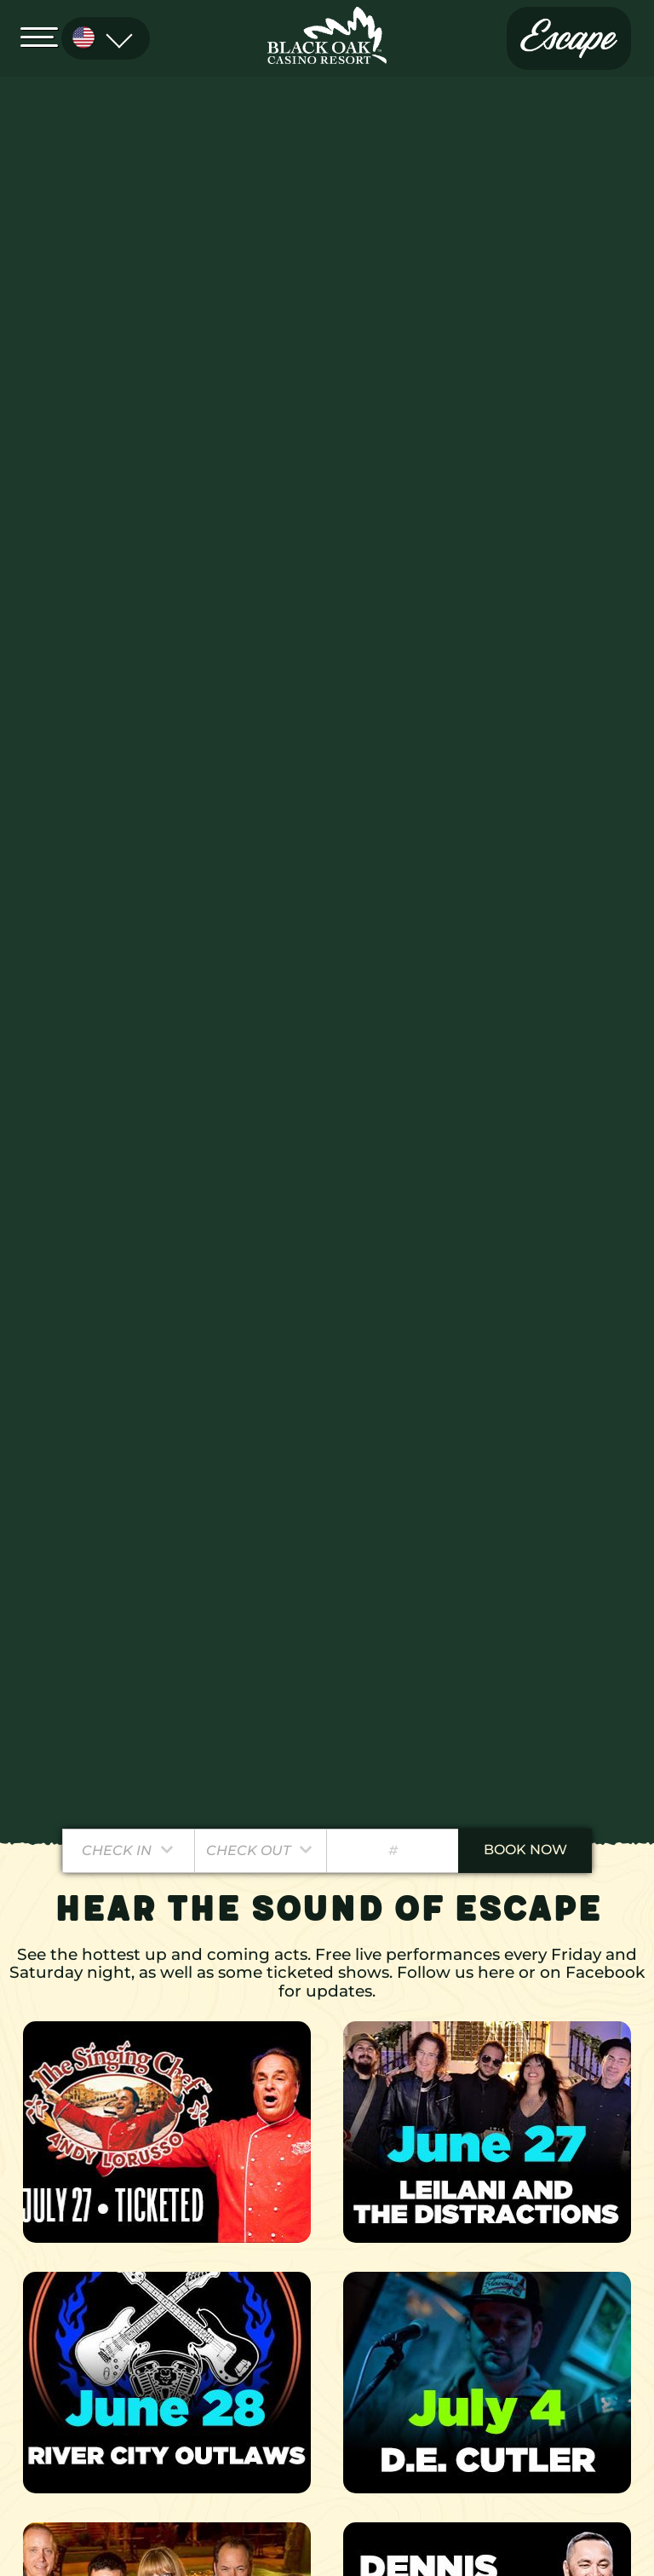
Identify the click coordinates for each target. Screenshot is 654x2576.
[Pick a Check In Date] (129, 1851)
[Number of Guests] (393, 1851)
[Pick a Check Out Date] (261, 1851)
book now (525, 1849)
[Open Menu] (44, 36)
